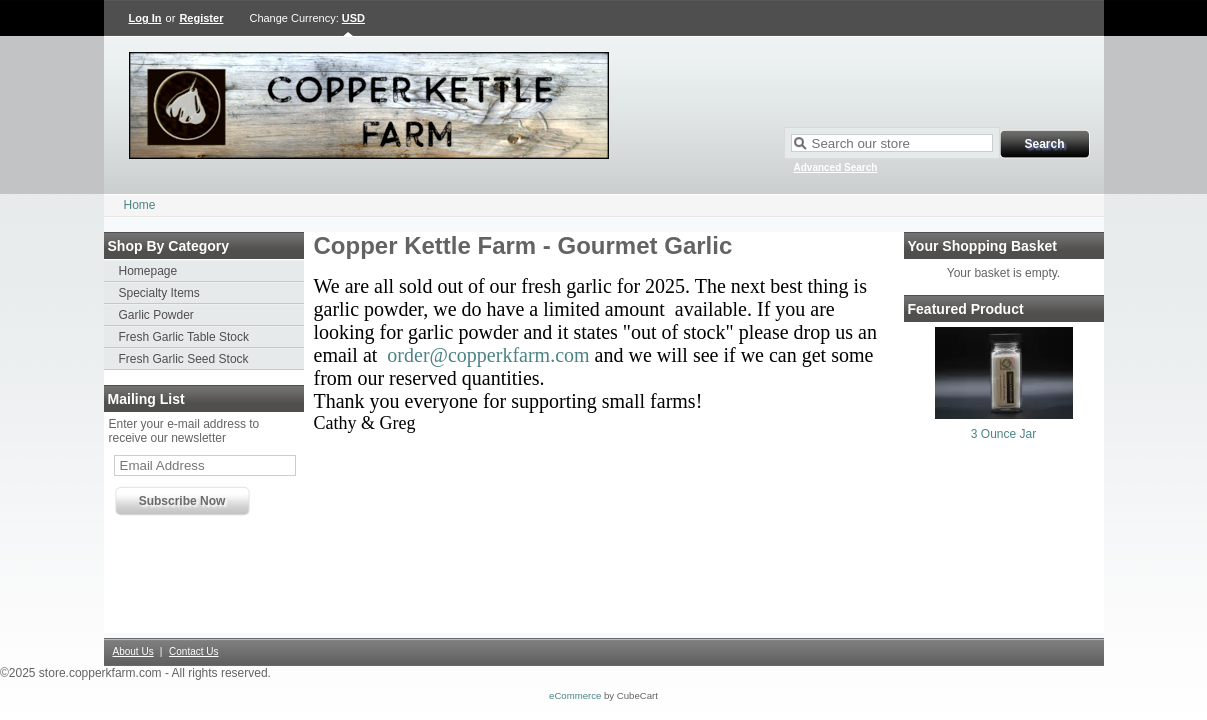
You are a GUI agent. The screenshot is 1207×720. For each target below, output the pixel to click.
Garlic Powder (156, 315)
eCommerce (575, 695)
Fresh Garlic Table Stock (184, 337)
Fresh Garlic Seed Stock (184, 359)
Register (201, 18)
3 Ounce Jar (1003, 434)
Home (140, 205)
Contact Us (193, 651)
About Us (133, 651)
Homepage (148, 271)
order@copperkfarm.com (488, 355)
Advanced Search (836, 167)
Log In (145, 18)
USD (353, 18)
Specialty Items (159, 293)
